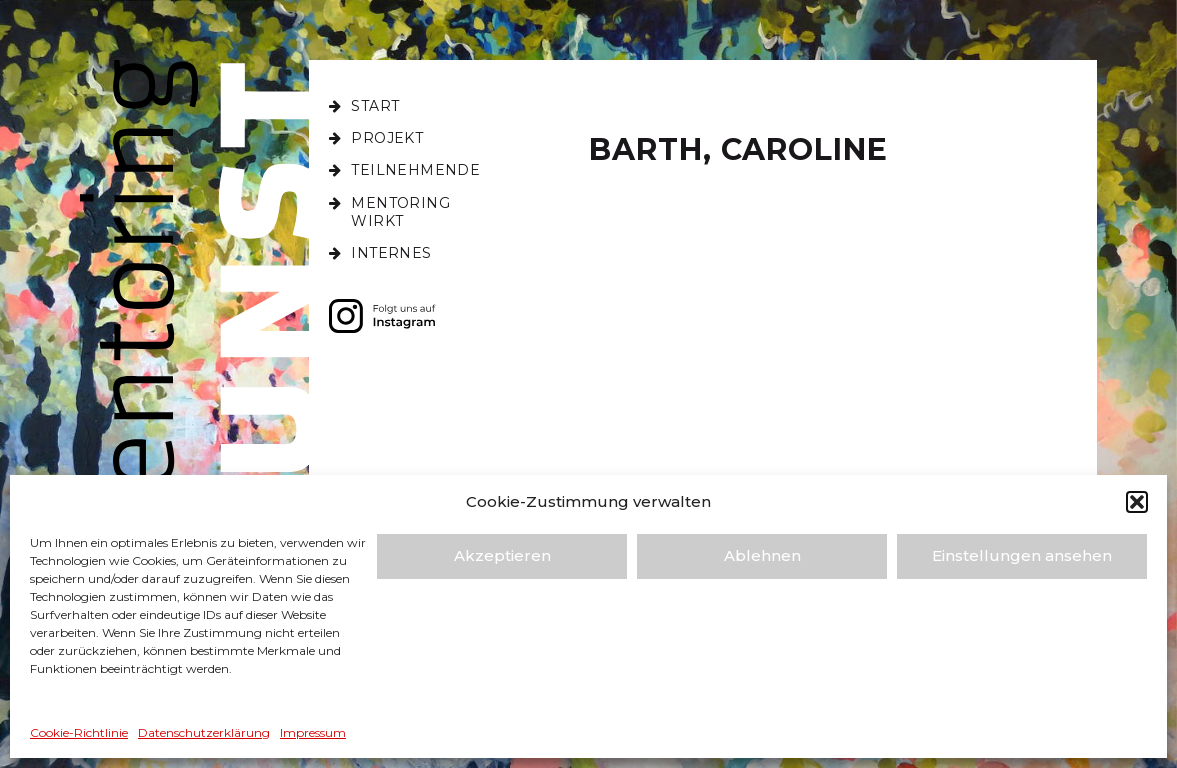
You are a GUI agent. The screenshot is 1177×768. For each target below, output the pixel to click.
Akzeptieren (502, 555)
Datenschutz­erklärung (204, 732)
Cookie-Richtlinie (79, 732)
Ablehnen (762, 555)
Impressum (313, 732)
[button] (1137, 502)
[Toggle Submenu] (364, 138)
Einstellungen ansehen (1022, 555)
